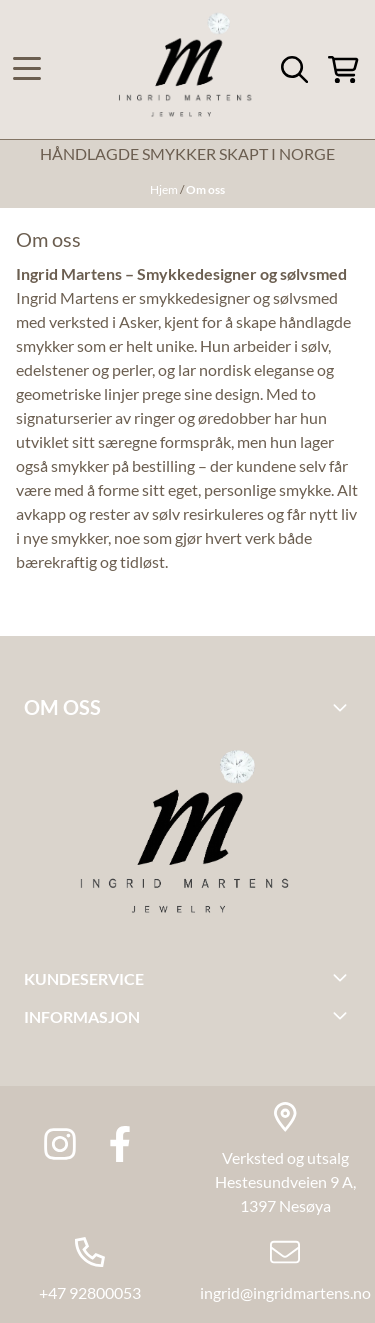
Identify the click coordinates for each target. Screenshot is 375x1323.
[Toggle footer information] (343, 707)
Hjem (165, 189)
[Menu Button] (27, 69)
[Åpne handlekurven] (343, 69)
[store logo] (187, 69)
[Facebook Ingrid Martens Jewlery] (120, 1144)
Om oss (205, 189)
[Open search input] (294, 69)
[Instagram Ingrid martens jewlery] (60, 1144)
